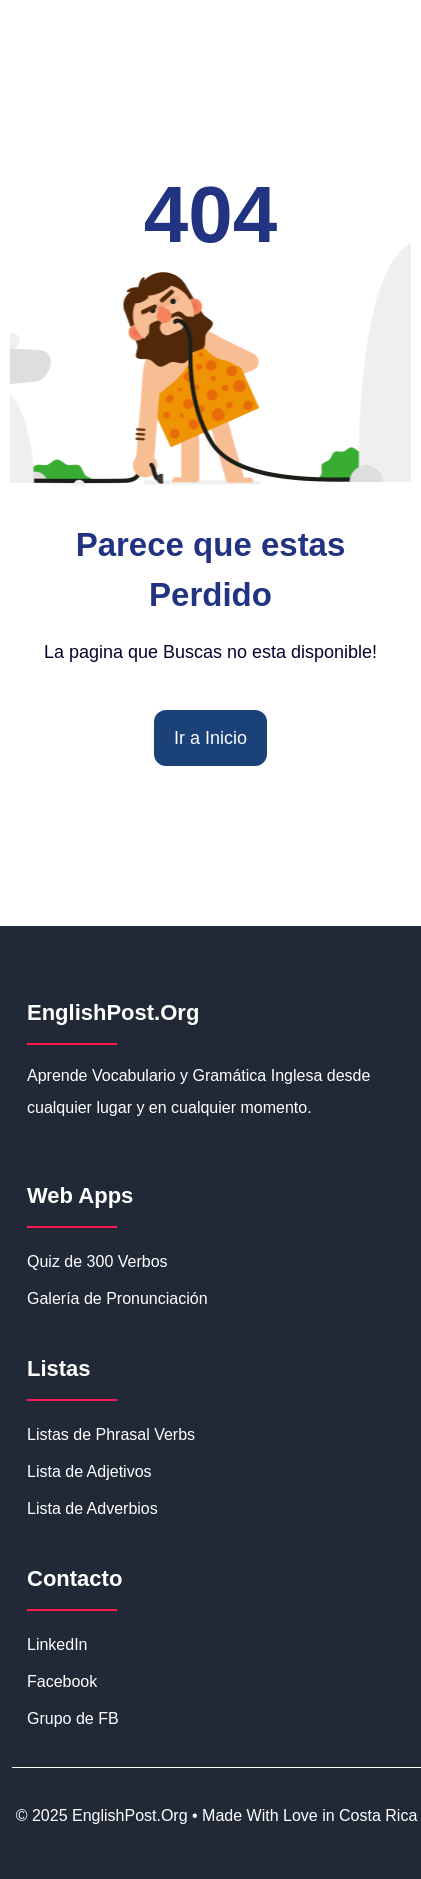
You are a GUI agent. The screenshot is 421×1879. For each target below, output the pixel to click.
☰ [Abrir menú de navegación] (387, 140)
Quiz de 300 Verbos (97, 1261)
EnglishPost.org (127, 139)
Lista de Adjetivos (89, 1471)
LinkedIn (57, 1644)
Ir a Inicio (210, 738)
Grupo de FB (73, 1718)
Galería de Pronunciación (117, 1298)
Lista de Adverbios (92, 1508)
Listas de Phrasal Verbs (111, 1434)
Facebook (62, 1681)
